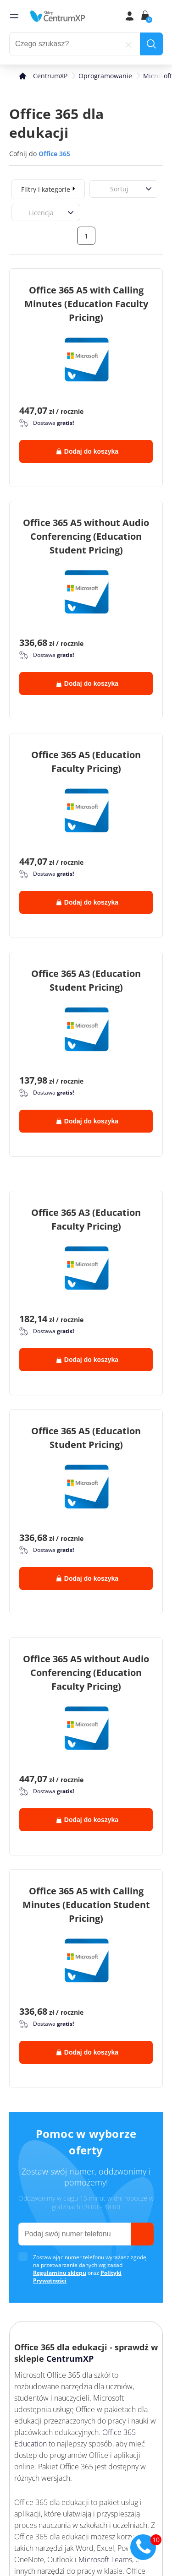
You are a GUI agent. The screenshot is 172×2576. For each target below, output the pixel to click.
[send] (142, 2234)
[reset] (128, 44)
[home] (57, 16)
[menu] (14, 16)
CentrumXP (70, 2358)
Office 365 (54, 153)
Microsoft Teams (105, 2559)
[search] (151, 44)
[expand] (73, 188)
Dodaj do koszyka (87, 451)
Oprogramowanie (105, 75)
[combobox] (100, 189)
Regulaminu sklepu (59, 2273)
